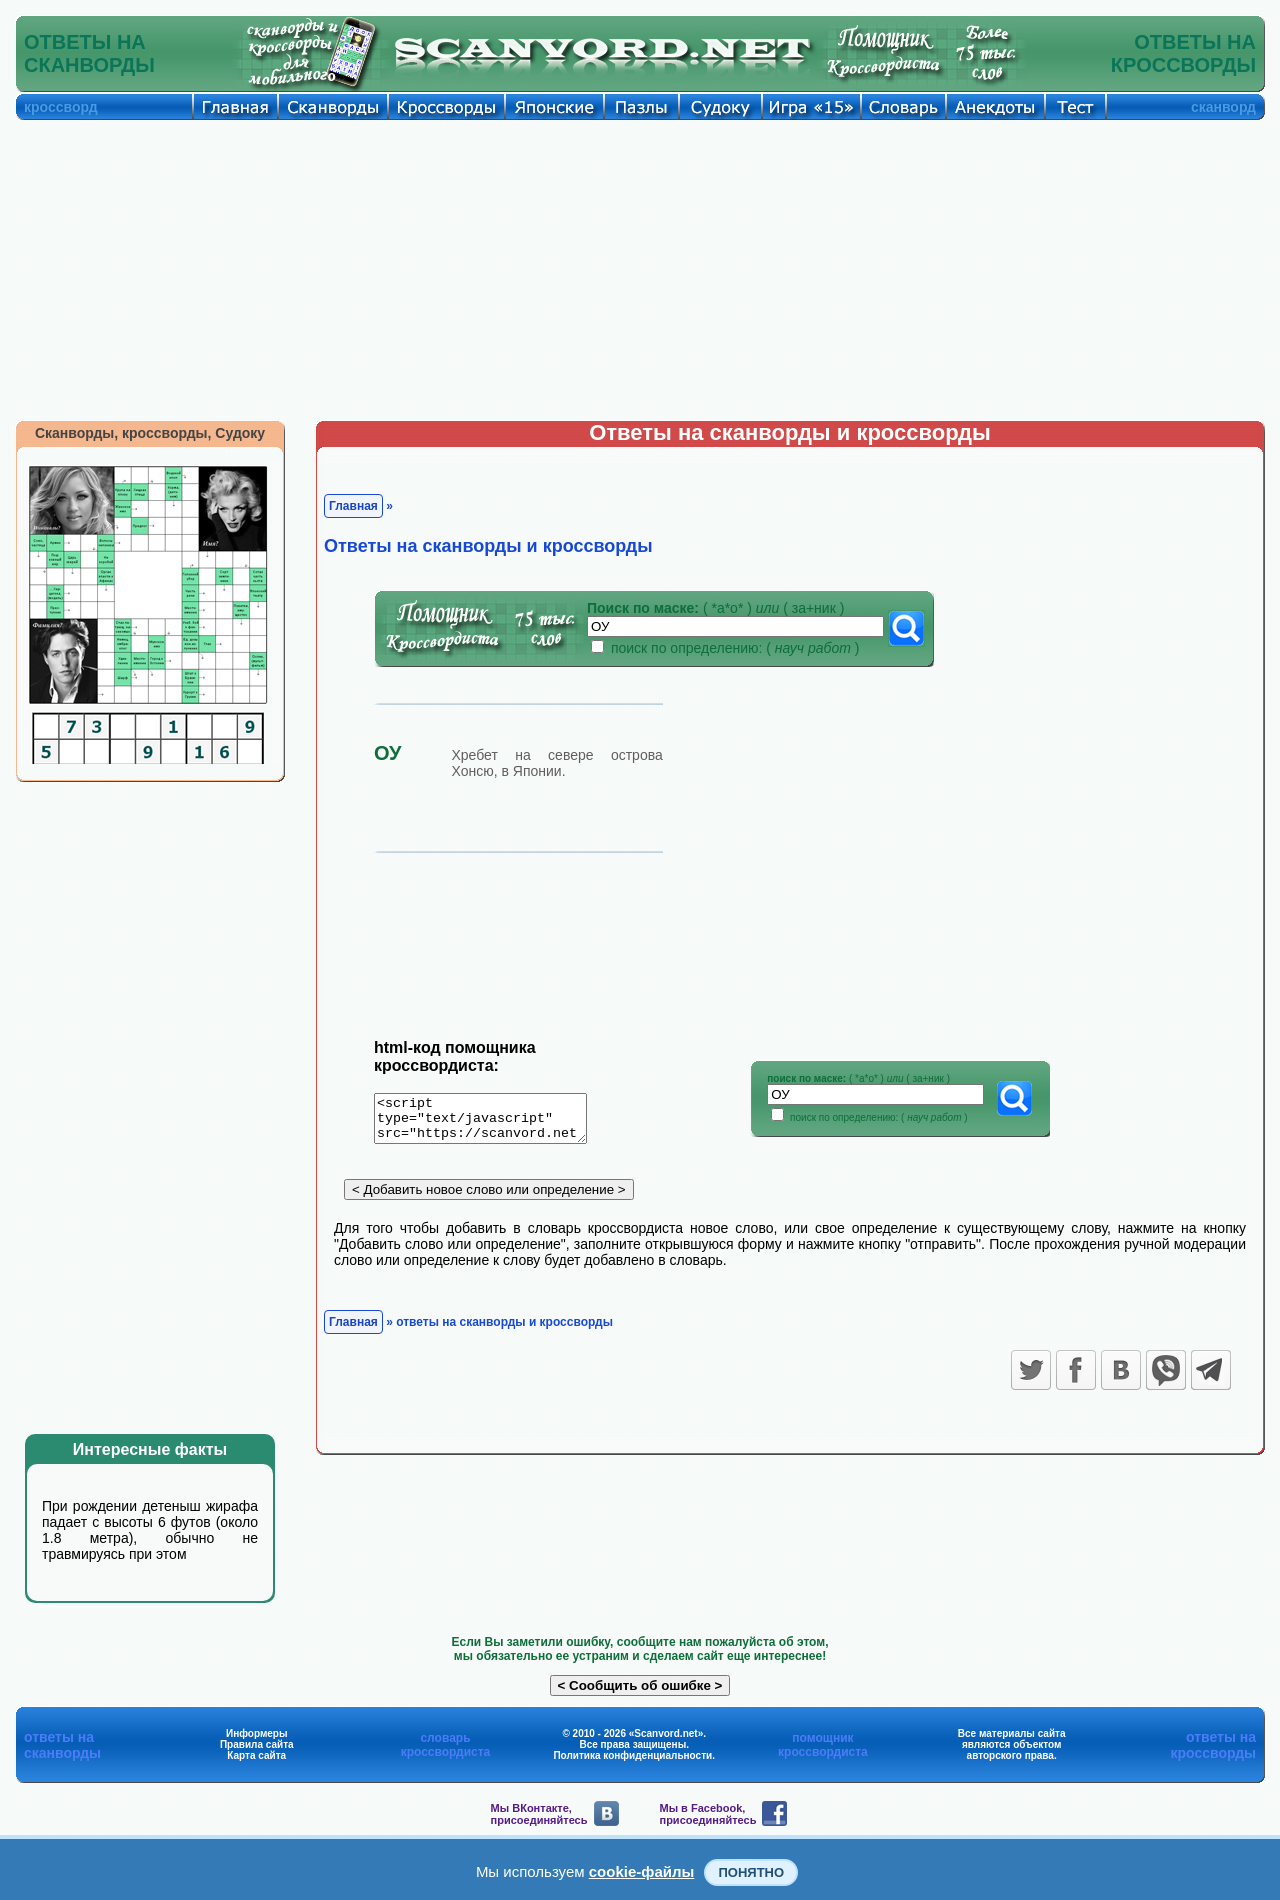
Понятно (751, 1872)
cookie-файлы (642, 1871)
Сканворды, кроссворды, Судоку (150, 433)
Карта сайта (256, 1755)
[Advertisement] (640, 270)
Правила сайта (257, 1744)
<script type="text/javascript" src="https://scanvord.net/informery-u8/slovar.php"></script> (492, 1122)
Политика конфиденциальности (632, 1755)
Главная (353, 506)
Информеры (257, 1733)
